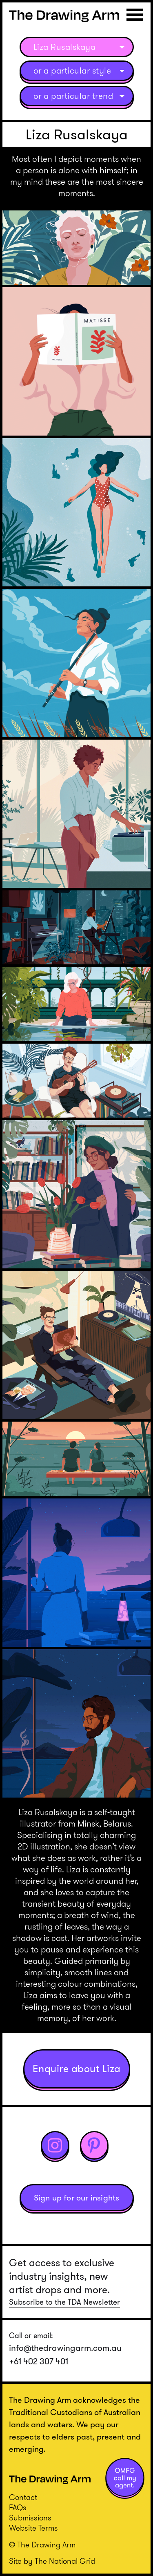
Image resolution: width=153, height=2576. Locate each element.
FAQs (18, 2507)
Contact (23, 2497)
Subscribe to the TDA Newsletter (64, 2302)
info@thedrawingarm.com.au (65, 2348)
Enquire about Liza (77, 2069)
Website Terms (33, 2528)
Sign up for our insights (77, 2197)
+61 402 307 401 (38, 2361)
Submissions (30, 2518)
